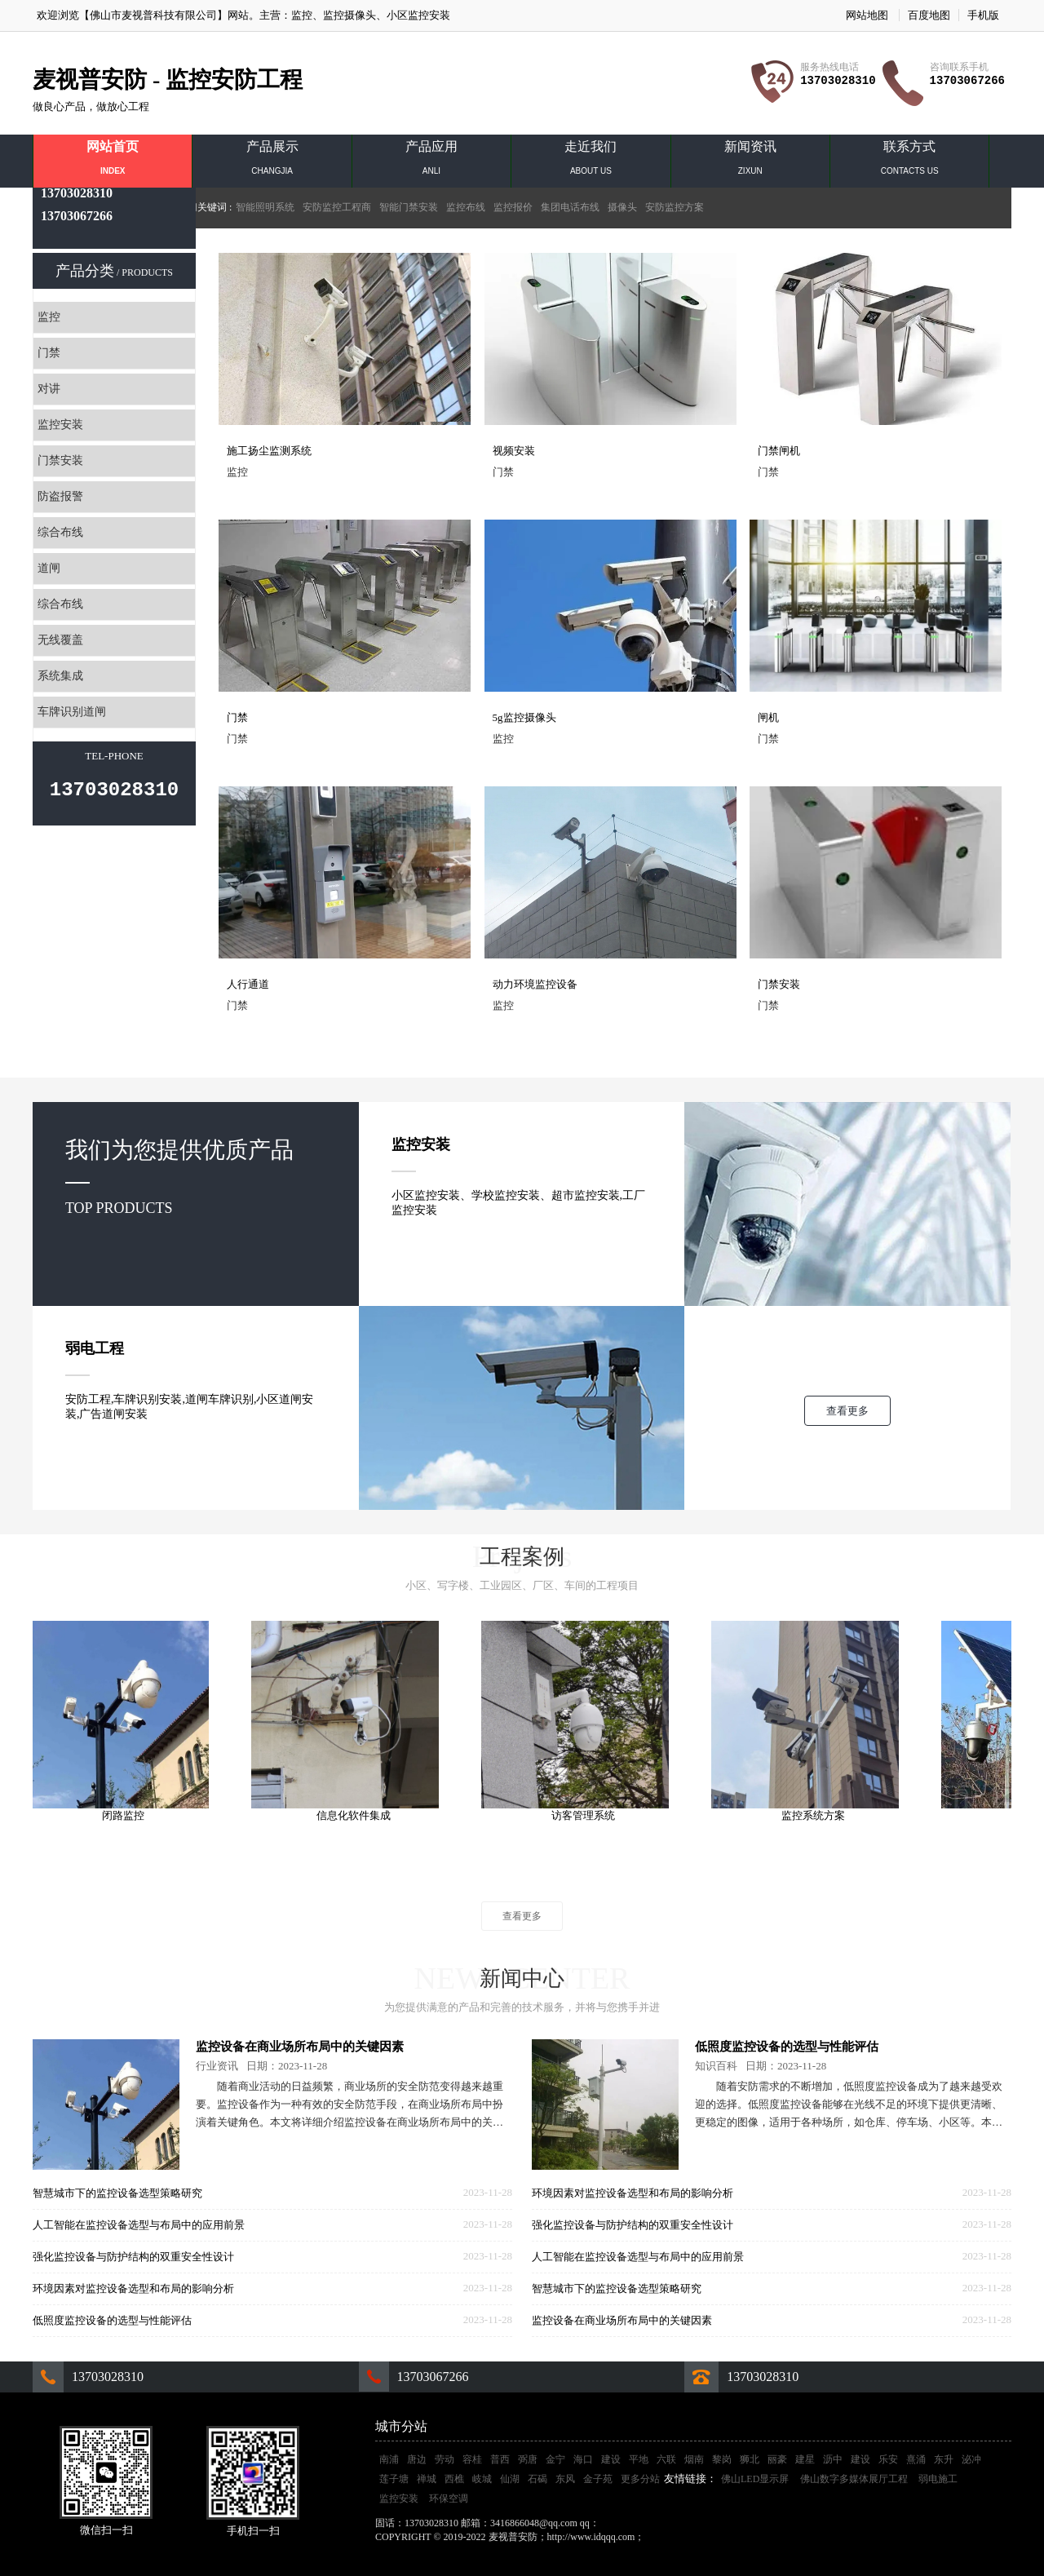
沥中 (833, 2459)
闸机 (768, 717)
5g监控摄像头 (524, 717)
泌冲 (971, 2459)
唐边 (417, 2459)
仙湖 (510, 2479)
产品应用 (431, 161)
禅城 (426, 2479)
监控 (301, 15)
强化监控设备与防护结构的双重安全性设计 (133, 2257)
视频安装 (514, 451)
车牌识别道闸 (72, 712)
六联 (666, 2459)
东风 (565, 2479)
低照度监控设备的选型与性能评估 (112, 2320)
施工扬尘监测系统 (269, 451)
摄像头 (622, 207)
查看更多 (847, 1411)
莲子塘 (394, 2479)
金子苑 (598, 2479)
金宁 (555, 2459)
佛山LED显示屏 (755, 2479)
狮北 (749, 2459)
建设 (611, 2459)
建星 (805, 2459)
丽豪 (777, 2459)
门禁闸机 (779, 451)
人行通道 (248, 984)
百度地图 (929, 15)
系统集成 (60, 676)
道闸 (49, 568)
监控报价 (513, 207)
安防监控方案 (674, 207)
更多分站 (640, 2479)
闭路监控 (128, 1815)
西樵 (454, 2479)
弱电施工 (938, 2479)
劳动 (444, 2459)
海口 (583, 2459)
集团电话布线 (570, 207)
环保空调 (448, 2498)
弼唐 (527, 2459)
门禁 (49, 353)
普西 (500, 2459)
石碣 (537, 2479)
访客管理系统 (588, 1815)
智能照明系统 (265, 207)
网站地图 (867, 15)
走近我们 (590, 161)
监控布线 (465, 207)
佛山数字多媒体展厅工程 (854, 2479)
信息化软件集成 (358, 1815)
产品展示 (271, 161)
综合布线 (60, 532)
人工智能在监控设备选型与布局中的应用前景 (139, 2225)
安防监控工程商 (337, 207)
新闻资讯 (750, 161)
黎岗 (722, 2459)
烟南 (694, 2459)
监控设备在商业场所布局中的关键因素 (300, 2046)
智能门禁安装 (408, 207)
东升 (943, 2459)
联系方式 (909, 161)
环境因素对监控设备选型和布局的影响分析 (133, 2288)
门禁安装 (60, 460)
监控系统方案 (818, 1815)
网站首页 (112, 161)
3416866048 (626, 2523)
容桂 (472, 2459)
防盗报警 (60, 496)
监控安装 (60, 424)
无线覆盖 (60, 640)
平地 (638, 2459)
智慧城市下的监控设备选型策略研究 (117, 2193)
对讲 (49, 389)
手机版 (983, 15)
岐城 (482, 2479)
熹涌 (916, 2459)
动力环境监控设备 (535, 984)
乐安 (888, 2459)
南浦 (389, 2459)
